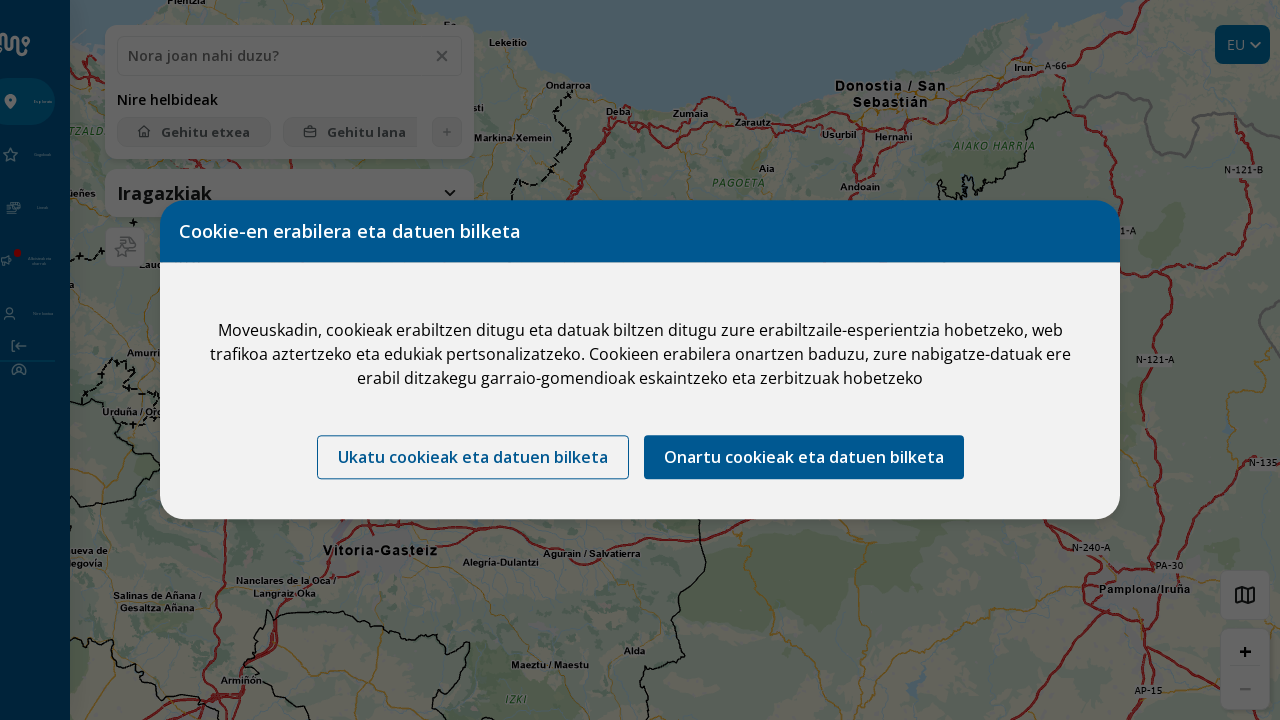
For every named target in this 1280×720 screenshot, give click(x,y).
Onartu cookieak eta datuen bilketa (804, 458)
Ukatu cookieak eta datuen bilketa (473, 458)
